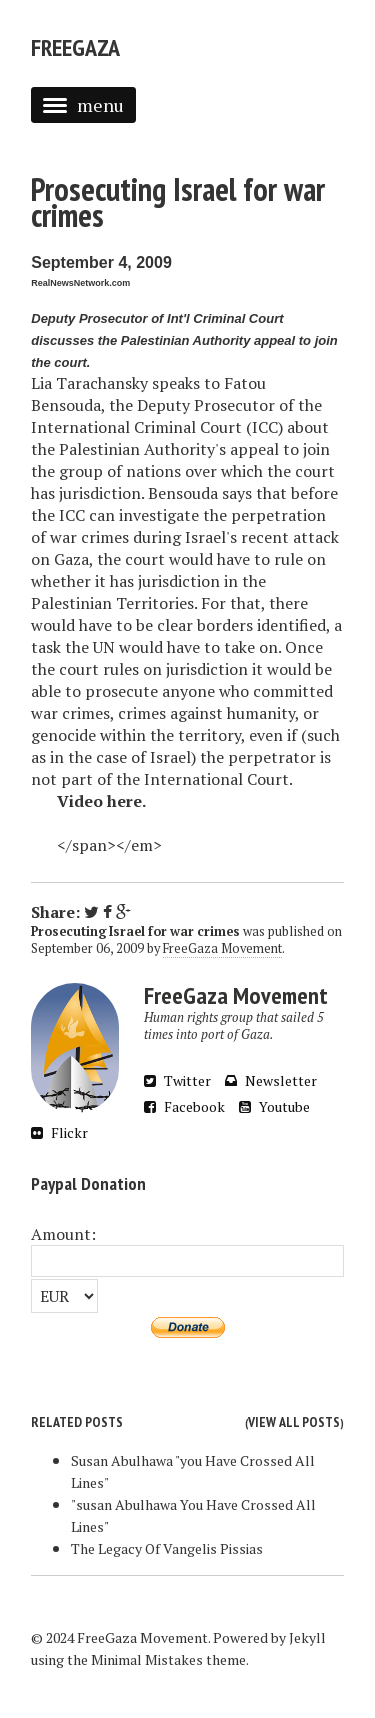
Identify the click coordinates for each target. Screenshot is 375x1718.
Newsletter (271, 1080)
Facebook (184, 1106)
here (124, 801)
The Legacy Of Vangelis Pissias (167, 1548)
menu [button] (83, 105)
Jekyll (307, 1637)
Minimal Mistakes (147, 1659)
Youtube (274, 1106)
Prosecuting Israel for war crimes (178, 202)
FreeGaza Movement (222, 948)
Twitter (177, 1080)
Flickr (59, 1132)
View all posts (294, 1422)
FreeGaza (75, 47)
